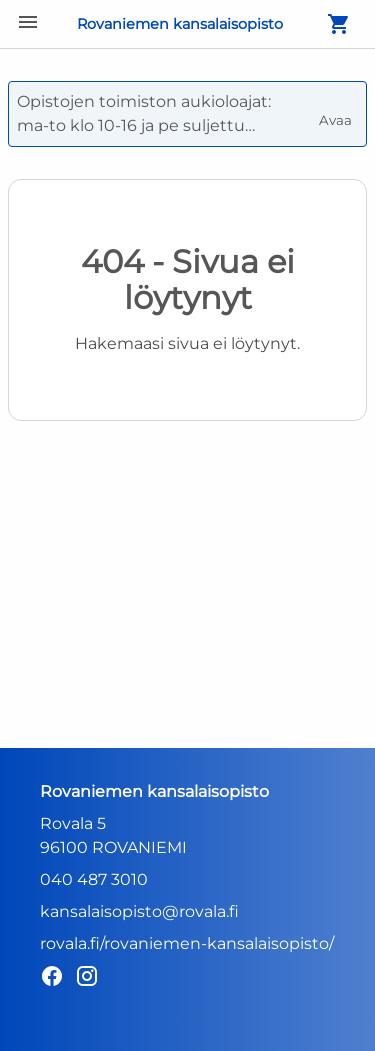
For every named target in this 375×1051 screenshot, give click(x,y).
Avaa (337, 112)
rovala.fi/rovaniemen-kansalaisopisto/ (187, 943)
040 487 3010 (94, 879)
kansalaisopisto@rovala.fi (139, 911)
